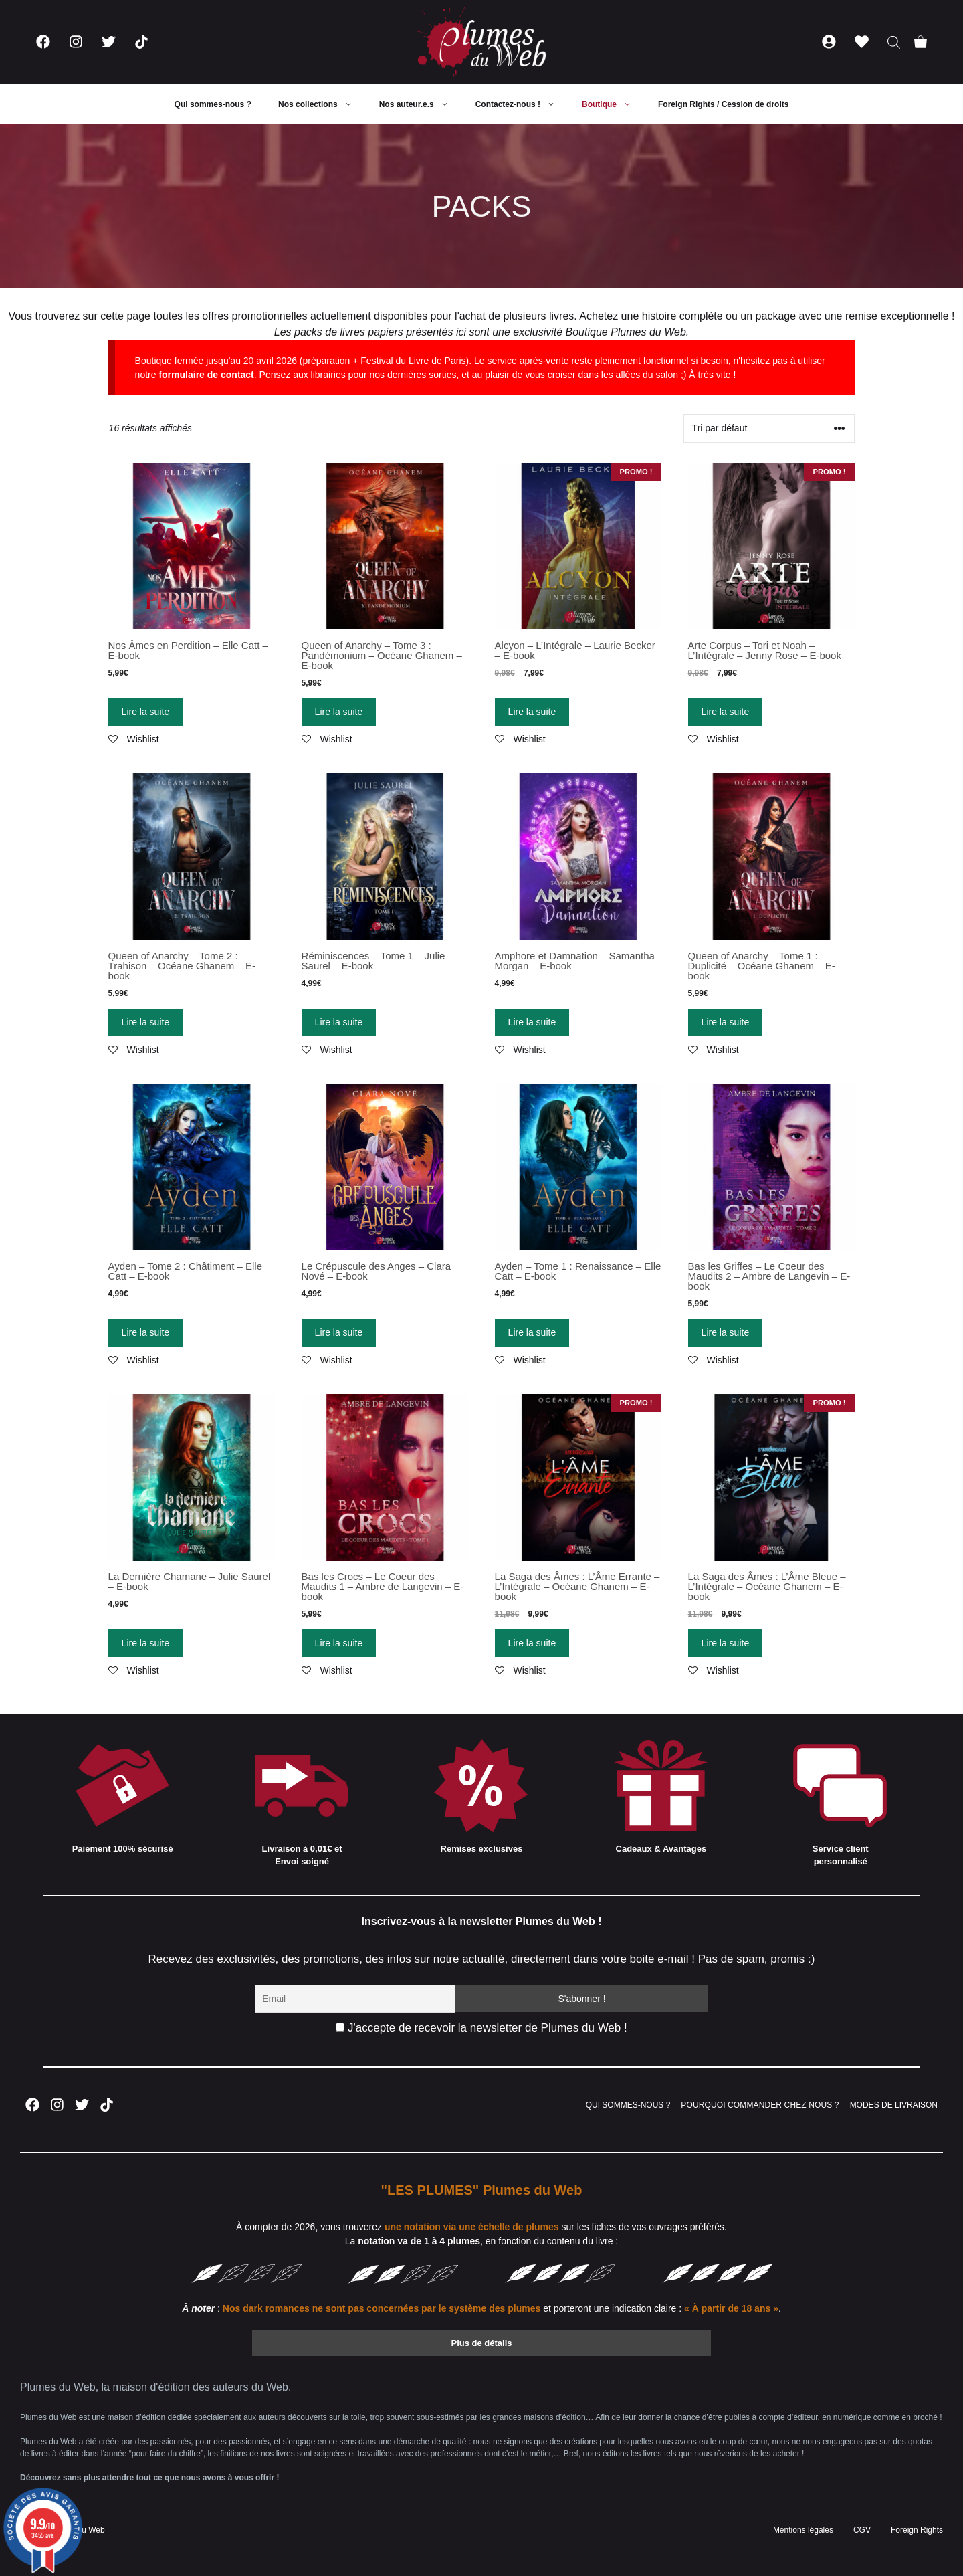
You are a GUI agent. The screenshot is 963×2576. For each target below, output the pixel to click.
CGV (862, 2530)
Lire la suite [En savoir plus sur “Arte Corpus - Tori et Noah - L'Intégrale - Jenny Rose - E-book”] (726, 711)
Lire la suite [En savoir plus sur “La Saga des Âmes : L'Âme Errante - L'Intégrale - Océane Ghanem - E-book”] (532, 1643)
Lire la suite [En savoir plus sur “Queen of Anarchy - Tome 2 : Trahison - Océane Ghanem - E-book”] (146, 1022)
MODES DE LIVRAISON (894, 2105)
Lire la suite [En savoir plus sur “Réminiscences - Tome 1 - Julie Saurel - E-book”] (339, 1022)
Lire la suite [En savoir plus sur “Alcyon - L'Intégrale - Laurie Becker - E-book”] (532, 711)
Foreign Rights (917, 2530)
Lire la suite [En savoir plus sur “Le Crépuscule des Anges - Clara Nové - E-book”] (339, 1332)
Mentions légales (803, 2530)
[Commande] (769, 428)
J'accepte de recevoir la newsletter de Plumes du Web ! (481, 2027)
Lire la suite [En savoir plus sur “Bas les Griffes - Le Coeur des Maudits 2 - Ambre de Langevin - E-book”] (726, 1332)
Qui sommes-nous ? (213, 104)
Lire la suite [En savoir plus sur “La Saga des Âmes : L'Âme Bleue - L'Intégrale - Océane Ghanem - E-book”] (726, 1643)
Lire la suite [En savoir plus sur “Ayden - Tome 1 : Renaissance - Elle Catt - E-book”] (532, 1332)
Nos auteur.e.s (420, 104)
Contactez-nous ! (521, 104)
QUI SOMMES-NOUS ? (628, 2105)
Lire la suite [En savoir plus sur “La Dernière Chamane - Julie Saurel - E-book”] (146, 1643)
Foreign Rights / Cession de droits (723, 104)
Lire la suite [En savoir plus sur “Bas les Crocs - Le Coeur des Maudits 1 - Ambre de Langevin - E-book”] (339, 1643)
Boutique (613, 104)
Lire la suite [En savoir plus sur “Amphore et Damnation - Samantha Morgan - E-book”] (532, 1022)
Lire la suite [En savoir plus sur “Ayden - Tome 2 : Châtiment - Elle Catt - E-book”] (146, 1332)
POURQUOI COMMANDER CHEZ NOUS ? (760, 2105)
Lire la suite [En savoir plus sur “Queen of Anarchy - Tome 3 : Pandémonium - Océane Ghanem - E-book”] (339, 711)
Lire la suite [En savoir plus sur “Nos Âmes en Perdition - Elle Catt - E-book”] (146, 711)
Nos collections (322, 104)
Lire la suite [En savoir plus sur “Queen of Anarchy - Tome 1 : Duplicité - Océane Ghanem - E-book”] (726, 1022)
